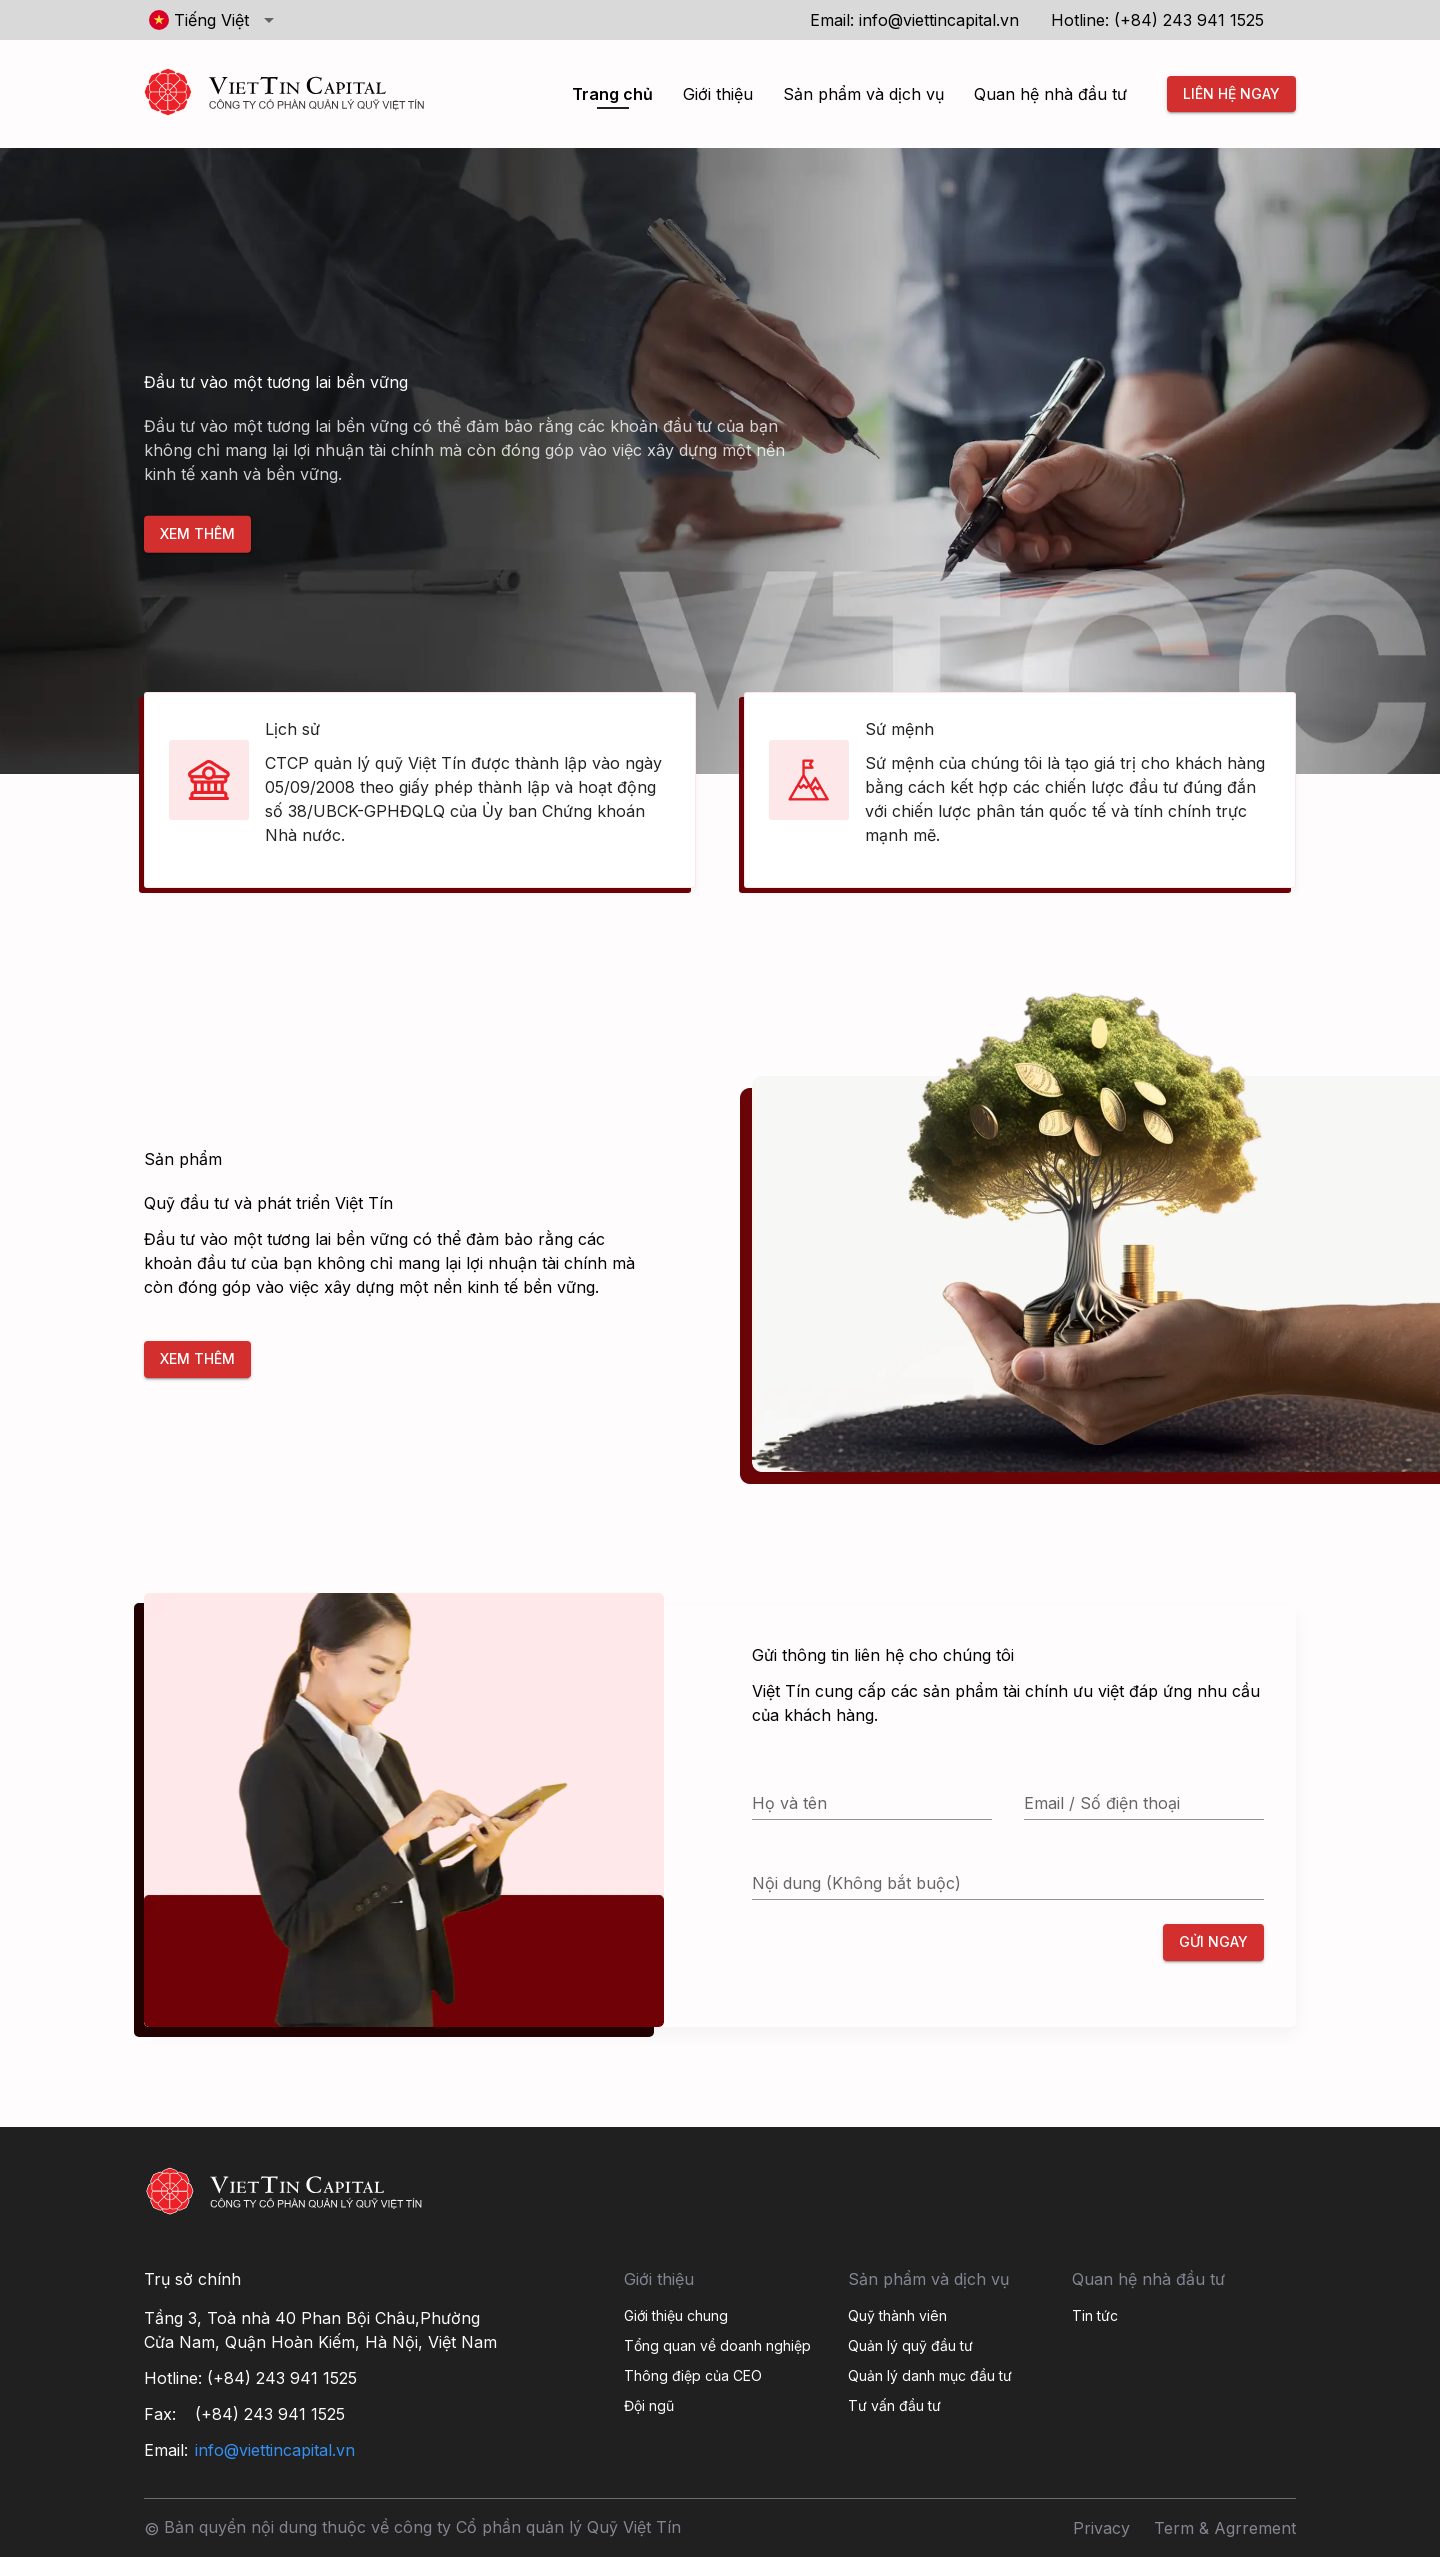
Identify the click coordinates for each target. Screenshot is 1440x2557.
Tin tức (1095, 2315)
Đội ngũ (649, 2405)
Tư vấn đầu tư (894, 2405)
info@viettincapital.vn (939, 20)
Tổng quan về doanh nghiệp (717, 2345)
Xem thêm (197, 534)
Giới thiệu (718, 94)
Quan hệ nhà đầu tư (1050, 94)
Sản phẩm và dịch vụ (863, 94)
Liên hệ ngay (1231, 94)
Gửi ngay (1213, 1942)
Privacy (1101, 2528)
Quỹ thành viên (897, 2315)
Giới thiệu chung (676, 2315)
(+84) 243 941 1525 (1189, 20)
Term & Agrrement (1225, 2528)
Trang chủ (612, 94)
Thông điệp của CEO (693, 2375)
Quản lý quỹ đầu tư (910, 2345)
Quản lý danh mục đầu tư (930, 2375)
